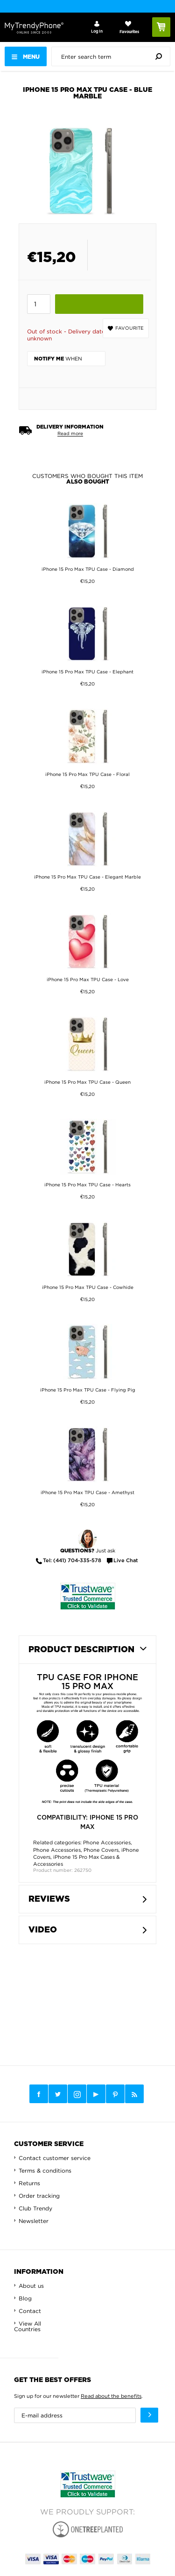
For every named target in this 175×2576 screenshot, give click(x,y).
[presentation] (113, 56)
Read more (70, 433)
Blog (25, 2298)
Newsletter (34, 2221)
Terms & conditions (45, 2170)
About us (31, 2286)
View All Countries (27, 2326)
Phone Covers (101, 1850)
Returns (29, 2183)
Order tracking (39, 2196)
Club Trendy (35, 2208)
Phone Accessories (107, 1842)
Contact (30, 2311)
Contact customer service (55, 2158)
